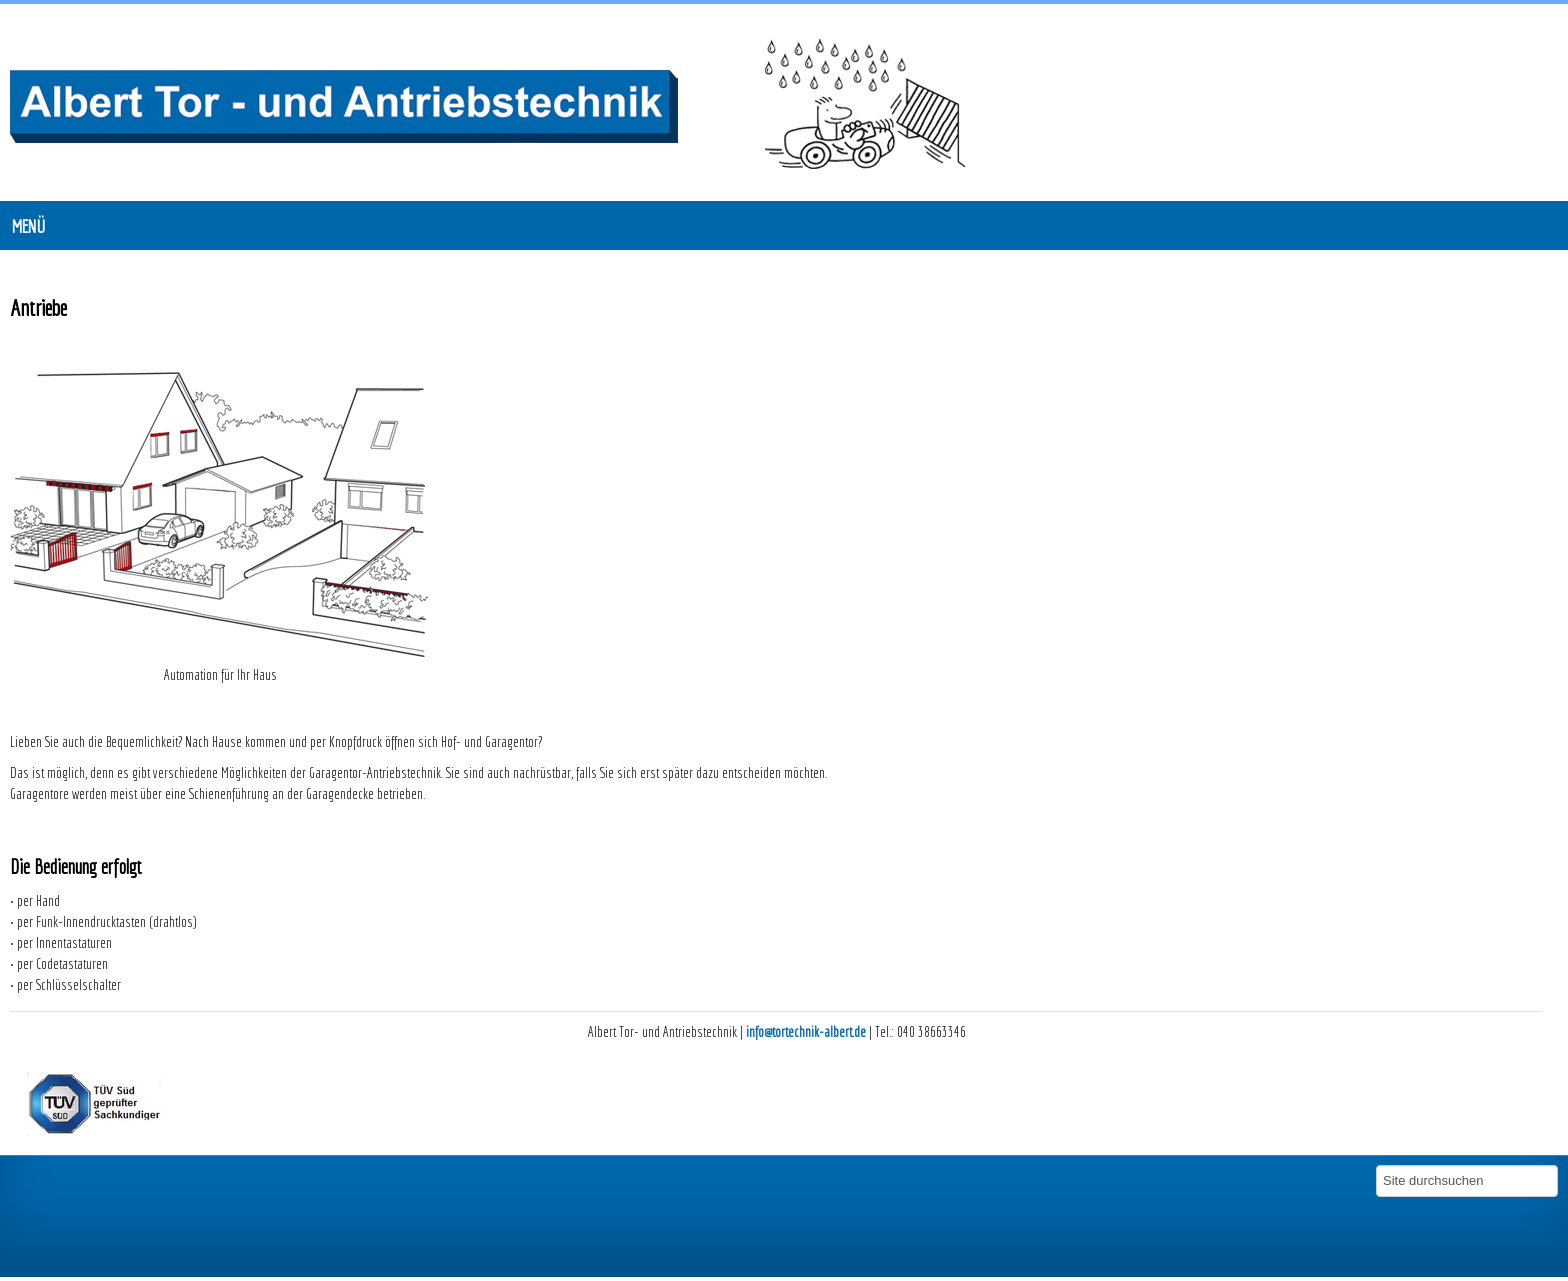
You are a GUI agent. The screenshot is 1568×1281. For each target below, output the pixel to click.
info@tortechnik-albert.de (806, 1032)
